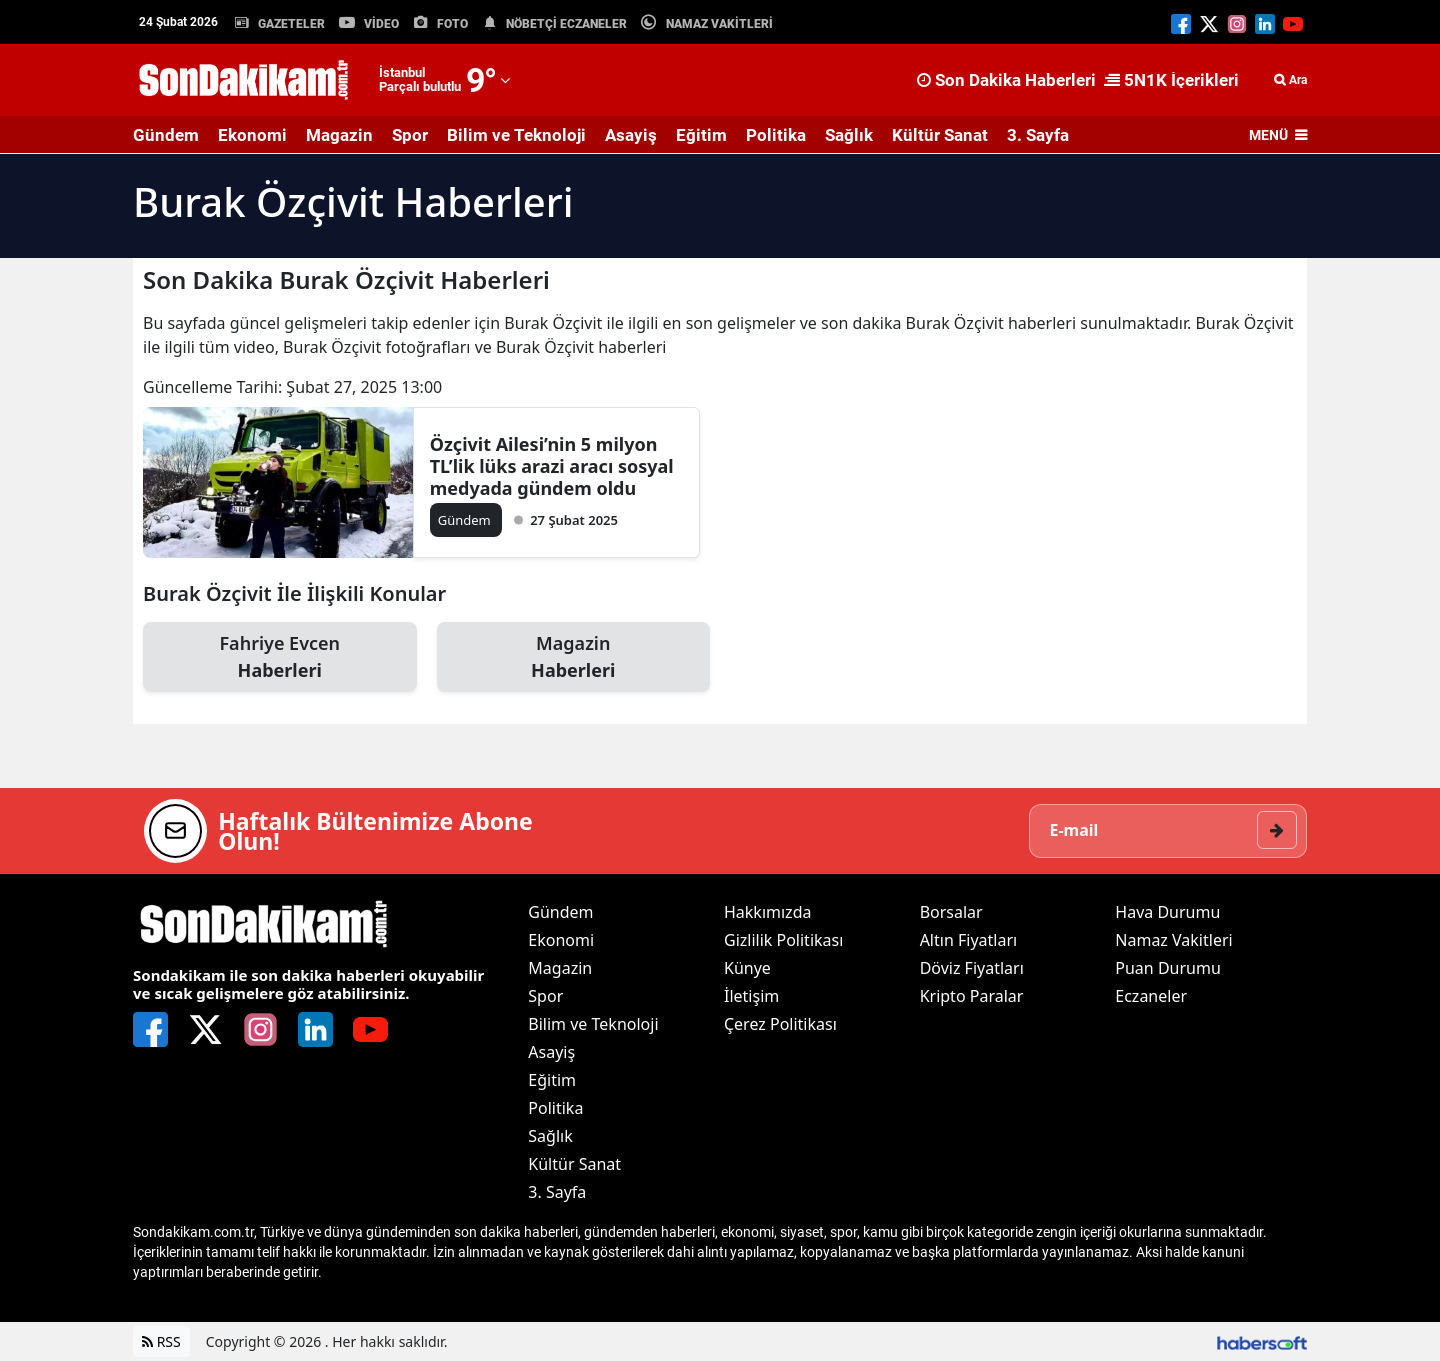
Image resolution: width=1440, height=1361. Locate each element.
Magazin (339, 135)
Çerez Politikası (780, 1024)
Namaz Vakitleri (1173, 940)
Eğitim (701, 135)
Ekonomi (252, 135)
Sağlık (849, 135)
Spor (410, 135)
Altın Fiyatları (969, 940)
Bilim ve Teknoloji (516, 135)
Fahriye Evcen (280, 657)
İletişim (751, 996)
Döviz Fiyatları (972, 968)
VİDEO (381, 24)
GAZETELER (291, 24)
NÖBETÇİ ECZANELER (566, 24)
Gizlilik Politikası (783, 940)
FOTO (452, 24)
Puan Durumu (1168, 968)
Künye (747, 968)
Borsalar (951, 912)
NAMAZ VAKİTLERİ (719, 24)
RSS (161, 1341)
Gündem (166, 135)
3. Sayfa (1038, 135)
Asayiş (631, 135)
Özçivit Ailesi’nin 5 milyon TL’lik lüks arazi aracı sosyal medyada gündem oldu (552, 466)
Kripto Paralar (972, 996)
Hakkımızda (767, 912)
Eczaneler (1151, 996)
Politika (776, 135)
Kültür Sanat (940, 135)
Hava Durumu (1167, 912)
